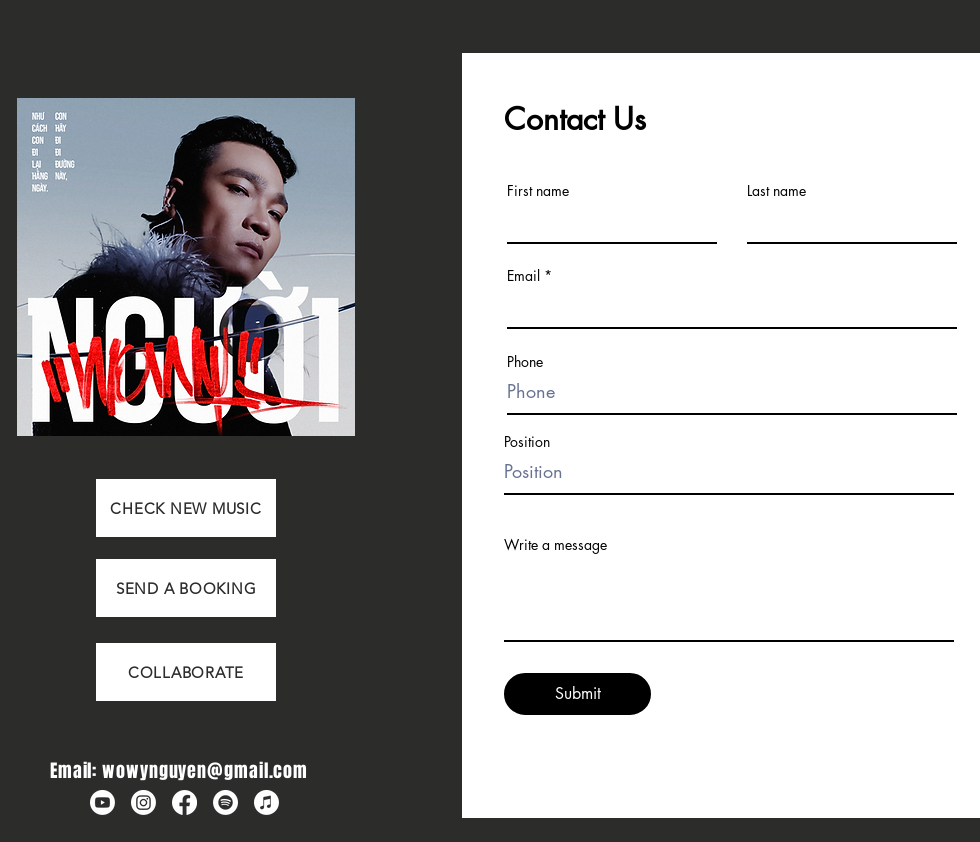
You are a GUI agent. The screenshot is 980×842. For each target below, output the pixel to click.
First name (538, 191)
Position (527, 442)
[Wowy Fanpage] (184, 802)
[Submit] (577, 694)
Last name (776, 191)
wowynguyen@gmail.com (205, 771)
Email (523, 276)
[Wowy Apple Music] (266, 802)
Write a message (555, 545)
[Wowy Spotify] (225, 802)
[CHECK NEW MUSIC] (186, 508)
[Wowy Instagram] (143, 802)
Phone (525, 362)
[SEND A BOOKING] (186, 588)
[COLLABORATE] (186, 672)
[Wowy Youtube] (102, 802)
